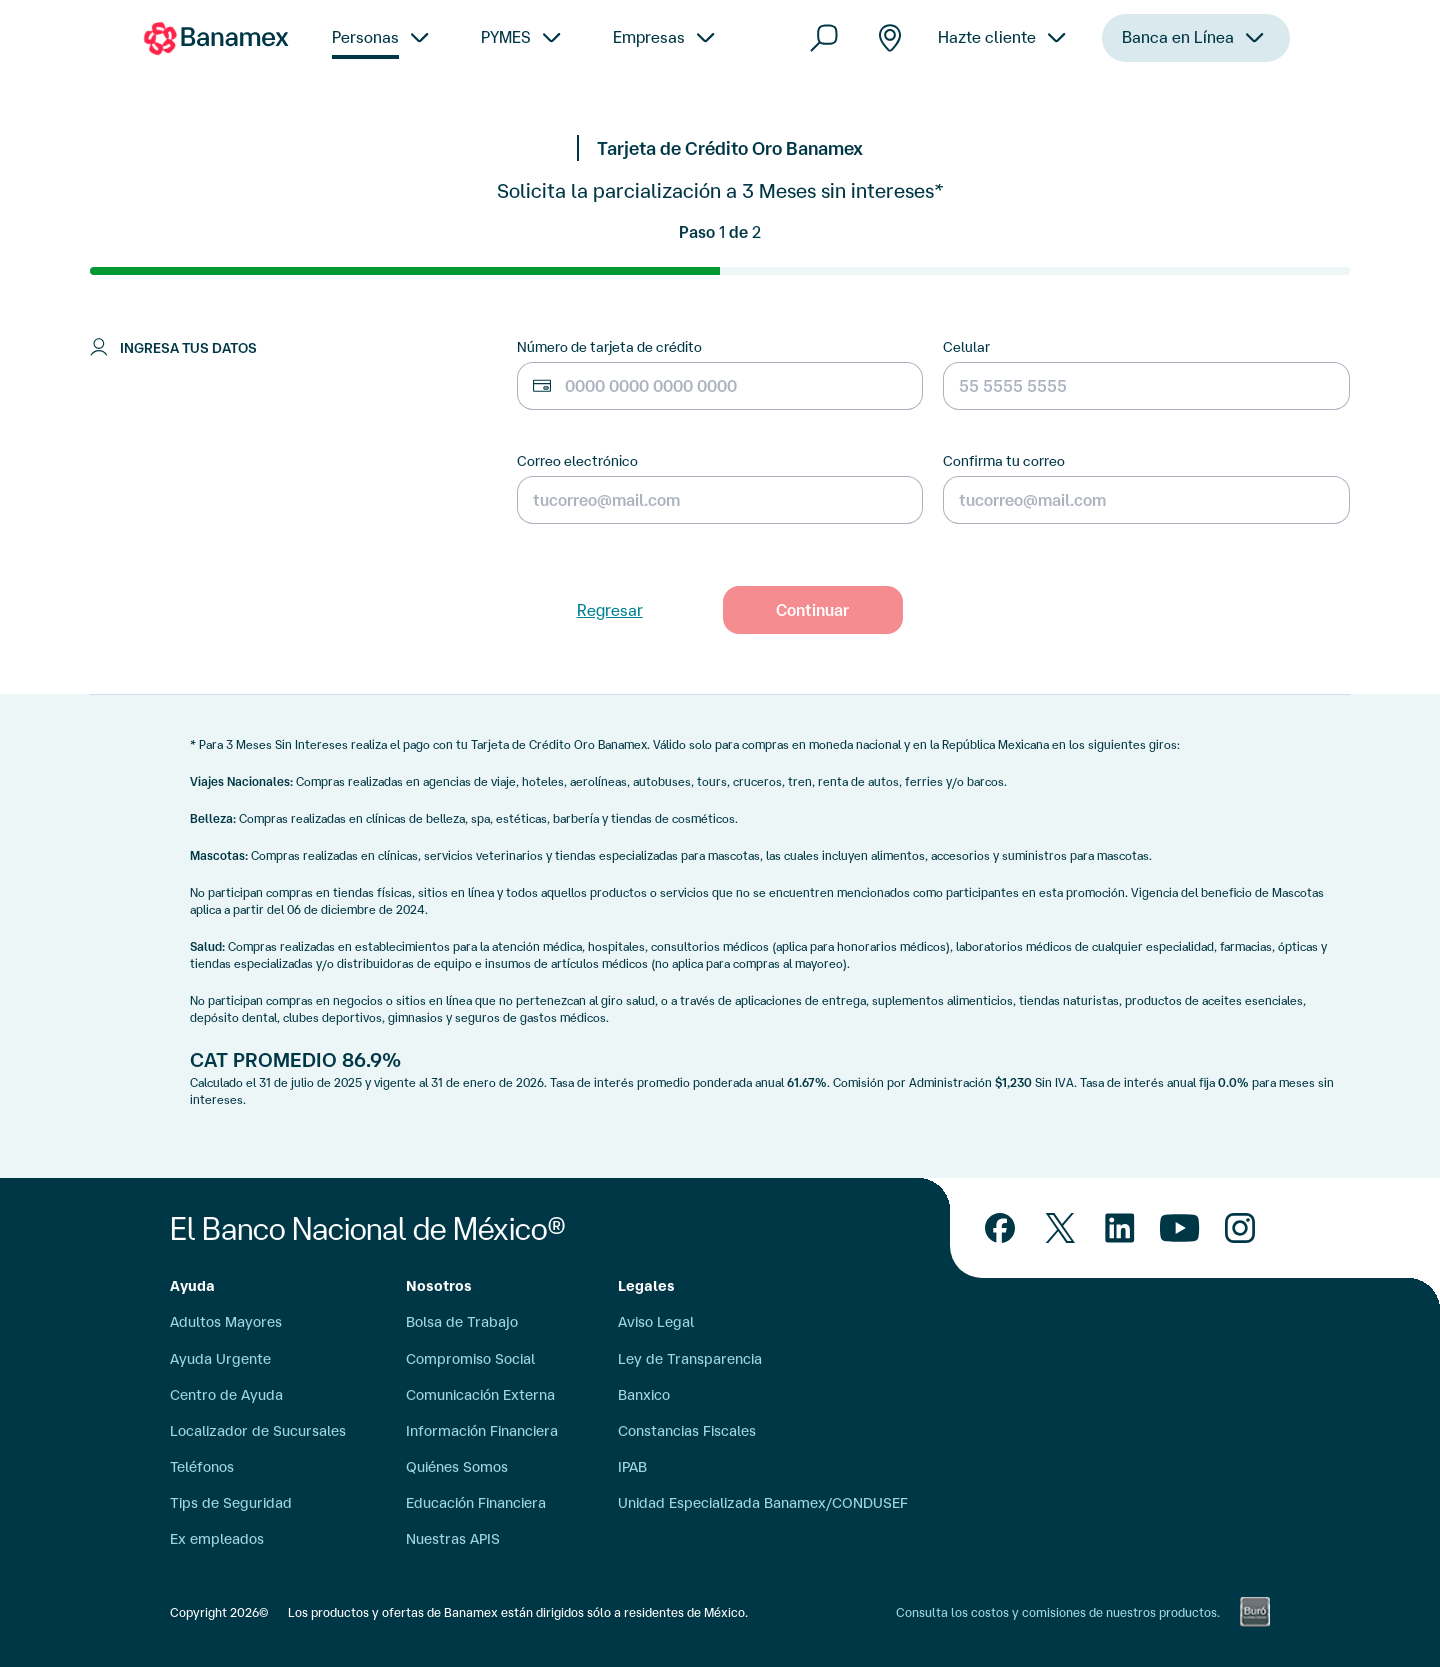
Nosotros (439, 1286)
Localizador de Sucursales (258, 1431)
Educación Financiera (476, 1503)
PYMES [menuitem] (506, 37)
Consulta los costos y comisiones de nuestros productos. (1058, 1612)
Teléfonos (202, 1467)
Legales (646, 1286)
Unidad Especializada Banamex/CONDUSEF (763, 1503)
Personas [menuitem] (365, 37)
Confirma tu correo (1004, 461)
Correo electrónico (577, 461)
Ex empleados (217, 1539)
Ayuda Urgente (220, 1359)
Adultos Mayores (226, 1322)
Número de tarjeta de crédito (609, 347)
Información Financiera (482, 1431)
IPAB (632, 1467)
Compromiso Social (470, 1359)
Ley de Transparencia (690, 1359)
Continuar (812, 610)
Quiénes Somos (457, 1467)
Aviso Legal (656, 1322)
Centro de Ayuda (226, 1395)
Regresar (610, 610)
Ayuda (192, 1286)
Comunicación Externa (480, 1395)
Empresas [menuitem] (649, 37)
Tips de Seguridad (231, 1503)
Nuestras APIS (453, 1539)
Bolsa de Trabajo (462, 1322)
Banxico (644, 1395)
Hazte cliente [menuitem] (987, 58)
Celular (966, 347)
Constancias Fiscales (687, 1431)
